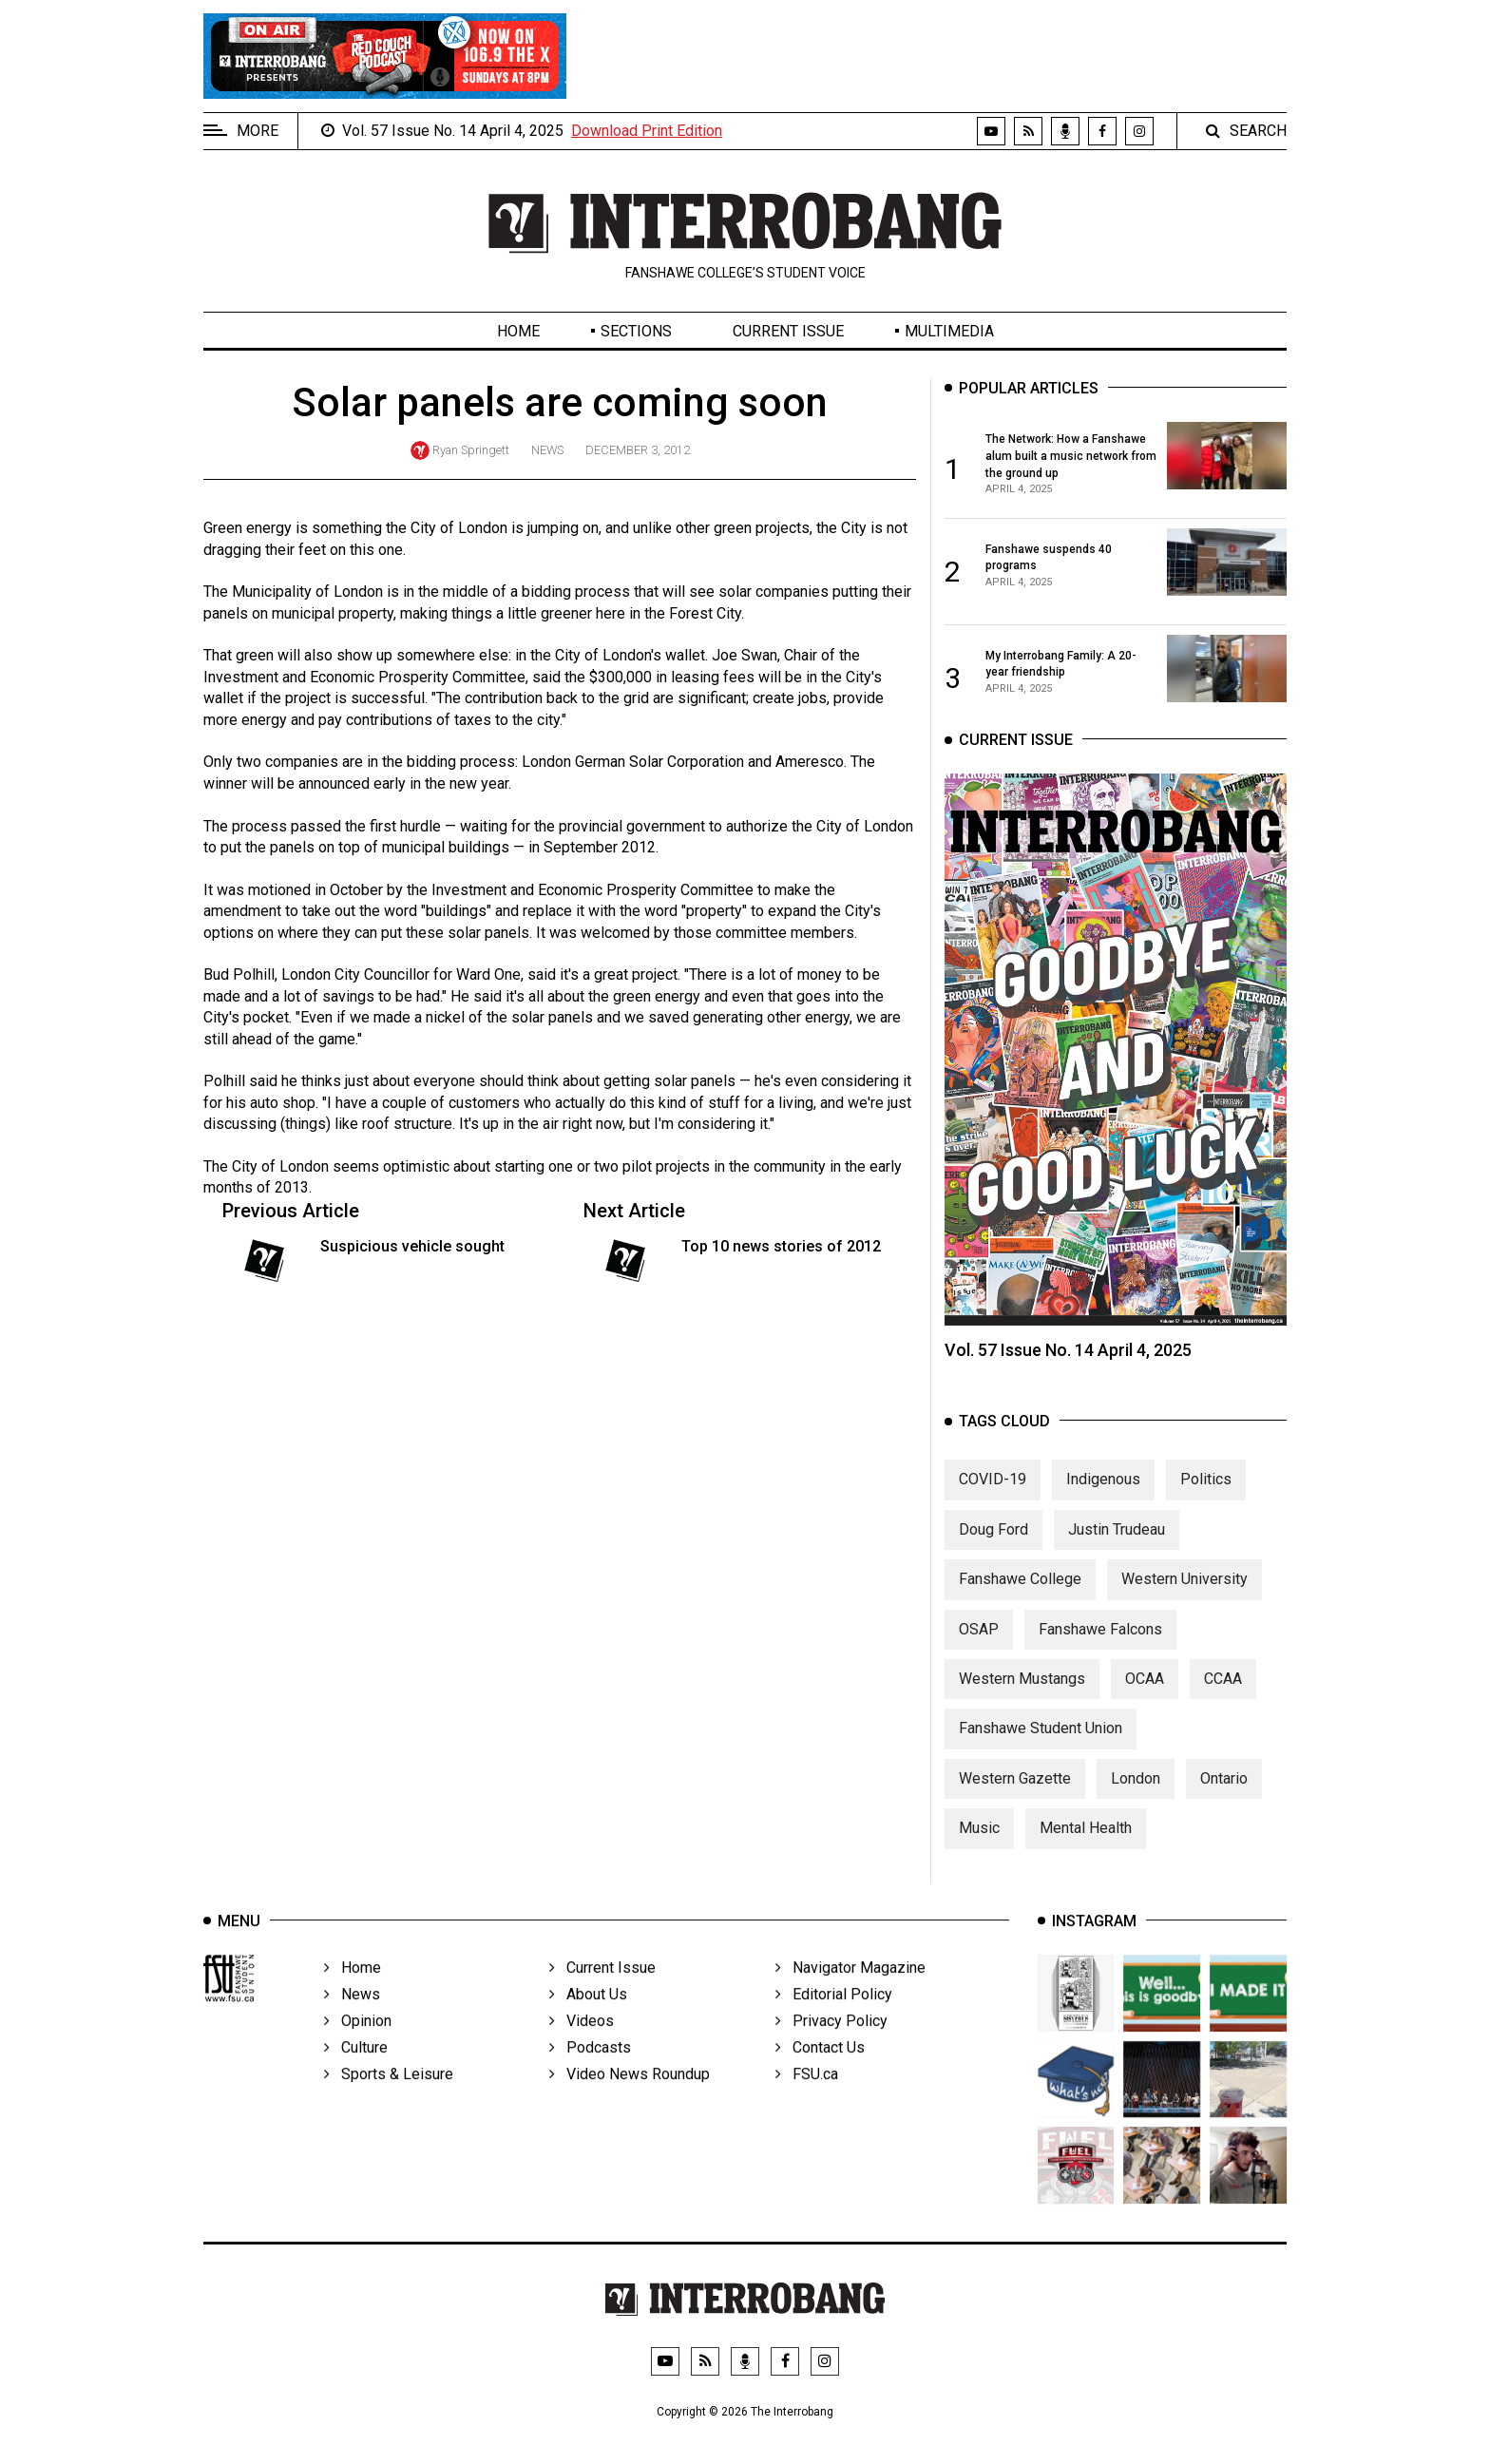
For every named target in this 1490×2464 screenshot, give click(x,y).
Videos (581, 2047)
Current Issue (788, 331)
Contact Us (820, 2074)
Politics (1206, 1498)
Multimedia (949, 331)
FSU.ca (806, 2101)
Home (518, 331)
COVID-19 (992, 1498)
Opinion (358, 2047)
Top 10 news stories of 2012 (781, 1246)
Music (979, 1847)
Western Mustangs (1022, 1697)
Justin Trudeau (1116, 1547)
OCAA (1144, 1697)
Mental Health (1086, 1847)
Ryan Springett (470, 450)
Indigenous (1103, 1498)
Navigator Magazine (850, 1994)
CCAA (1223, 1697)
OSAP (979, 1647)
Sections (636, 331)
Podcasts (590, 2074)
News (547, 450)
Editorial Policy (833, 2021)
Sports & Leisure (388, 2101)
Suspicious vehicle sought (412, 1246)
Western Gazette (1015, 1796)
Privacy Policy (831, 2047)
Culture (356, 2074)
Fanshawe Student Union (1040, 1747)
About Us (588, 2021)
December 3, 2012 (637, 450)
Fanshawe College (1020, 1598)
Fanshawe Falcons (1100, 1647)
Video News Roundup (629, 2101)
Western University (1184, 1598)
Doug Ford (993, 1547)
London (1135, 1796)
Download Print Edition (646, 131)
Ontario (1224, 1796)
